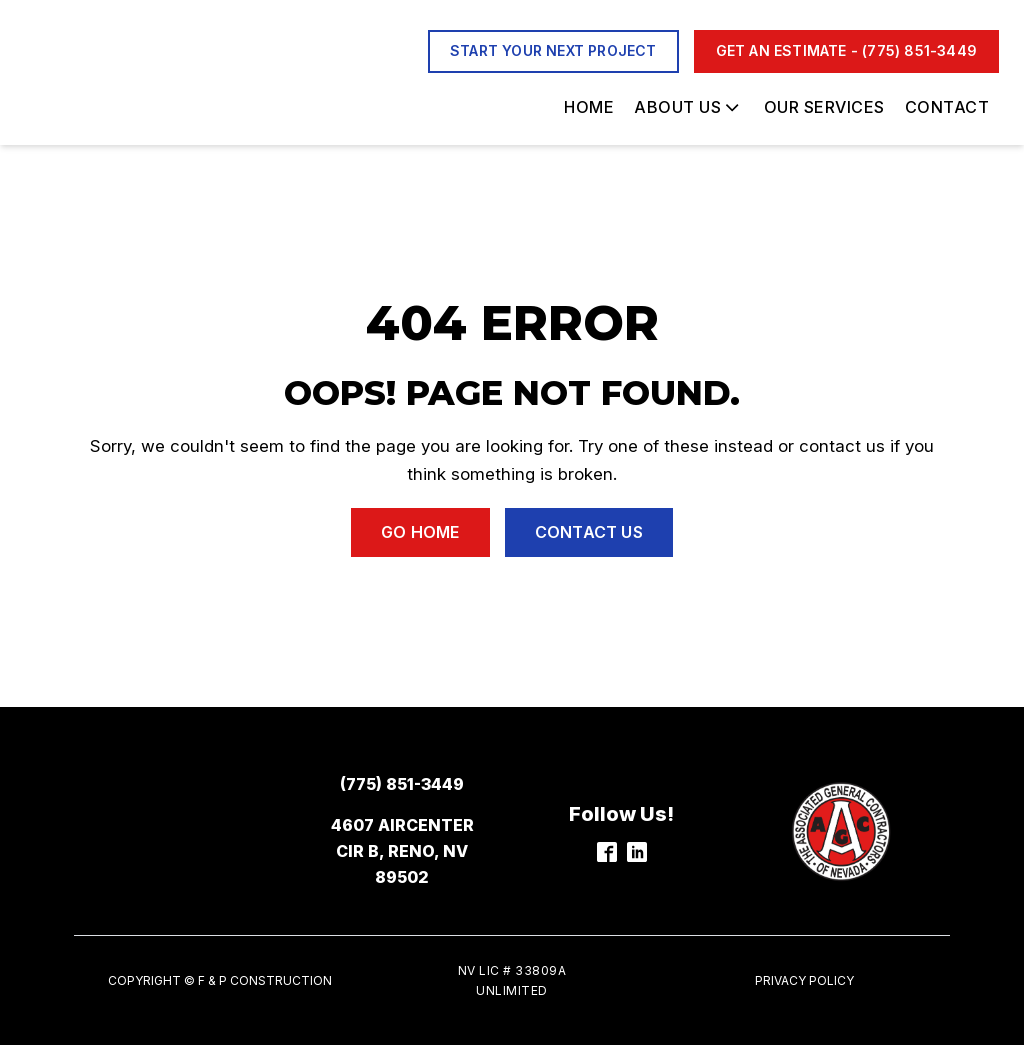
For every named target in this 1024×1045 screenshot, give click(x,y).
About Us (688, 107)
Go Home (420, 532)
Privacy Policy (804, 980)
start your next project (553, 50)
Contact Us (589, 532)
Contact (947, 107)
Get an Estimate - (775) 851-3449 (846, 50)
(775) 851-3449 (402, 784)
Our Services (824, 107)
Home (589, 107)
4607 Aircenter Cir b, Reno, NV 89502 (402, 851)
